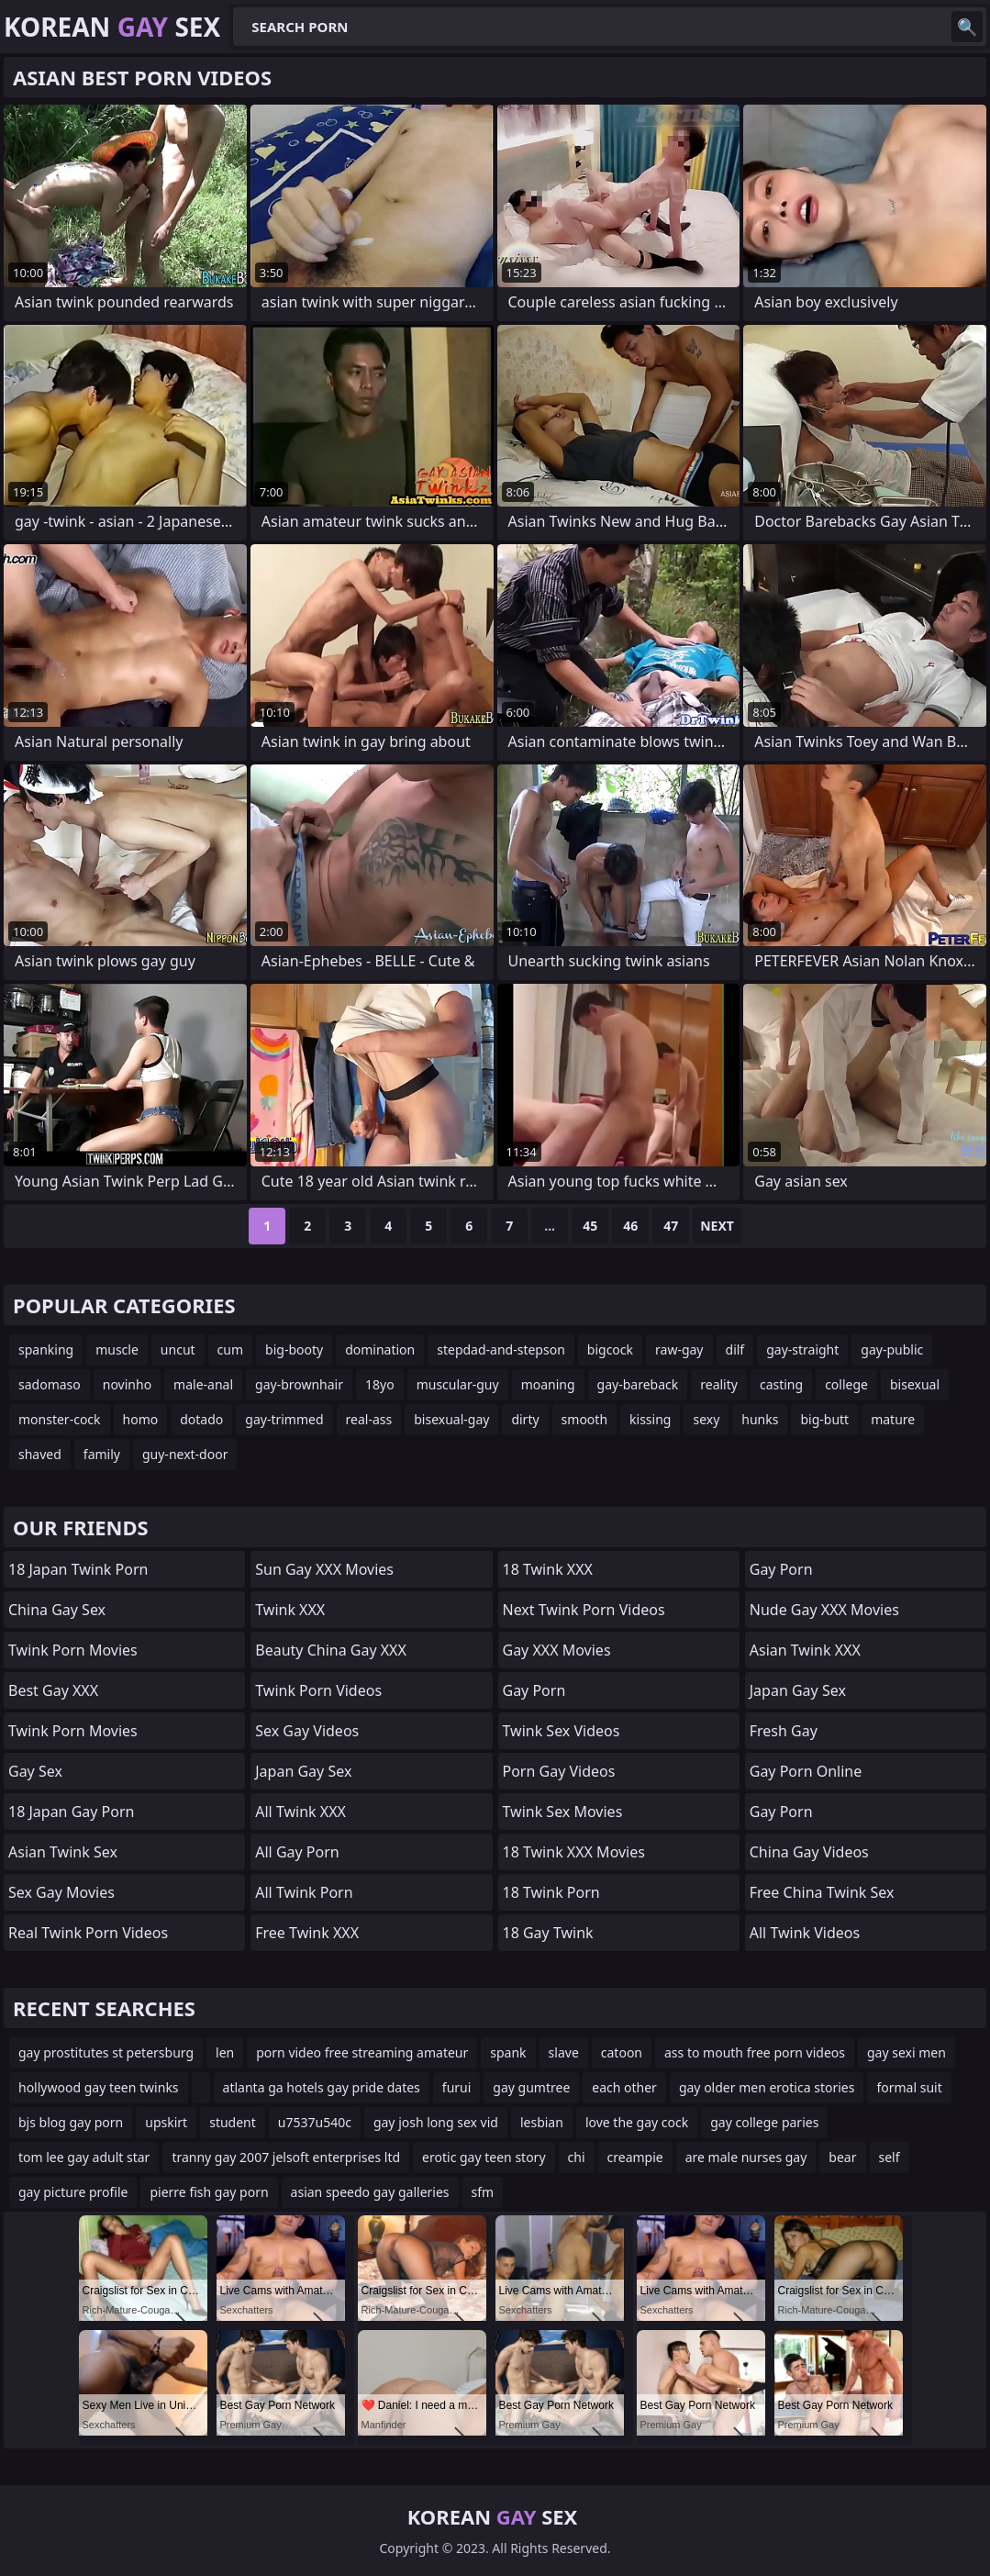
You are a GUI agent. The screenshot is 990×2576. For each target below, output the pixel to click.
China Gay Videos (809, 1852)
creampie (635, 2157)
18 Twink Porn (551, 1892)
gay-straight (802, 1349)
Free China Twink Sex (822, 1892)
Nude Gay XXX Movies (824, 1610)
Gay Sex (35, 1771)
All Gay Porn (297, 1852)
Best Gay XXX (53, 1690)
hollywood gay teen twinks (98, 2087)
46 (630, 1225)
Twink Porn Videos (318, 1690)
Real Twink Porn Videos (88, 1933)
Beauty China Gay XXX (330, 1650)
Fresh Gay (784, 1731)
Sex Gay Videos (307, 1731)
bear (842, 2157)
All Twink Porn (303, 1892)
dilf (735, 1349)
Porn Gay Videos (559, 1771)
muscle (117, 1349)
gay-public (892, 1349)
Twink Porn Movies (73, 1650)
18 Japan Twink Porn (78, 1569)
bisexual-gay (451, 1419)
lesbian (541, 2122)
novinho (127, 1384)
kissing (650, 1419)
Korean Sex (112, 26)
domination (380, 1349)
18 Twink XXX (548, 1569)
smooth (584, 1419)
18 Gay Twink (548, 1933)
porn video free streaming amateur (362, 2052)
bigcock (610, 1349)
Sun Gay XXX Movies (324, 1569)
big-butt (824, 1419)
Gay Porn (534, 1690)
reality (719, 1384)
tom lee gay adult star (84, 2157)
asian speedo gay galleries (370, 2192)
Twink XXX (290, 1610)
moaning (548, 1384)
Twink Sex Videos (561, 1731)
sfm (483, 2192)
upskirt (166, 2122)
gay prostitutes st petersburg (106, 2052)
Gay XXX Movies (557, 1650)
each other (624, 2087)
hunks (759, 1419)
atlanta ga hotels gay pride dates (321, 2087)
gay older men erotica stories (767, 2087)
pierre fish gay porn (209, 2192)
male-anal (203, 1384)
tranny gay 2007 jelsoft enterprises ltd (286, 2157)
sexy (706, 1419)
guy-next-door (185, 1454)
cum (230, 1349)
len (225, 2052)
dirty (525, 1419)
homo (141, 1419)
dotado (201, 1419)
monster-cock (59, 1419)
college (846, 1384)
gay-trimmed (284, 1419)
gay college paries (764, 2122)
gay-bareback (638, 1384)
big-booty (294, 1349)
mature (893, 1419)
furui (457, 2087)
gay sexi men (906, 2052)
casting (781, 1384)
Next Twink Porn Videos (584, 1610)
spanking (45, 1349)
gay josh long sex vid (435, 2122)
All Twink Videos (805, 1933)
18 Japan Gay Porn (71, 1811)
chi (576, 2157)
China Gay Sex (57, 1610)
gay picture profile (73, 2192)
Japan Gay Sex (303, 1771)
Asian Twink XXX (805, 1650)
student (232, 2122)
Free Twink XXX (307, 1933)
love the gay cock (636, 2122)
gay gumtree (531, 2087)
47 (670, 1225)
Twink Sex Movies (563, 1811)
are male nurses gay (746, 2157)
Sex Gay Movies (61, 1892)
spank (508, 2052)
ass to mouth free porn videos (754, 2052)
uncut (178, 1349)
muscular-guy (458, 1384)
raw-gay (679, 1349)
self (889, 2157)
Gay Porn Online (806, 1771)
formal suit (908, 2087)
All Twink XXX (300, 1811)
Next (717, 1225)
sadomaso (49, 1384)
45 (590, 1225)
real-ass (369, 1419)
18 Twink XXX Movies (574, 1852)
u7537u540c (314, 2122)
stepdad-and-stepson (501, 1349)
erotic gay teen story (483, 2157)
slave (564, 2052)
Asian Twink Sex (62, 1852)
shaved (39, 1454)
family (101, 1454)
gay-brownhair (299, 1384)
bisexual (915, 1384)
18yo (380, 1384)
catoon (621, 2052)
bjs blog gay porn (70, 2122)
